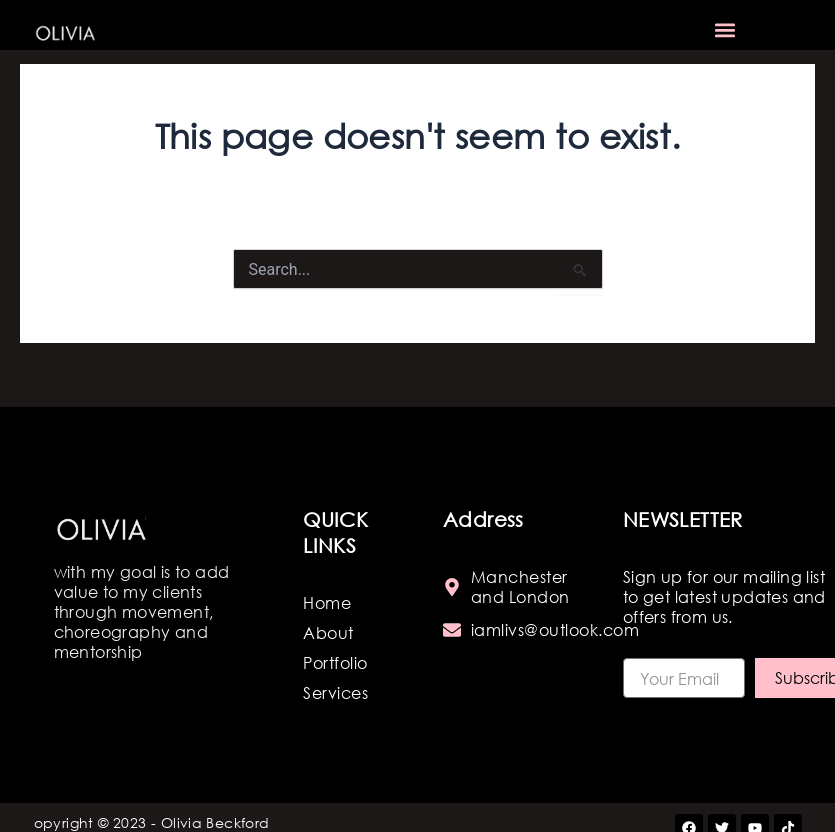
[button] (725, 30)
